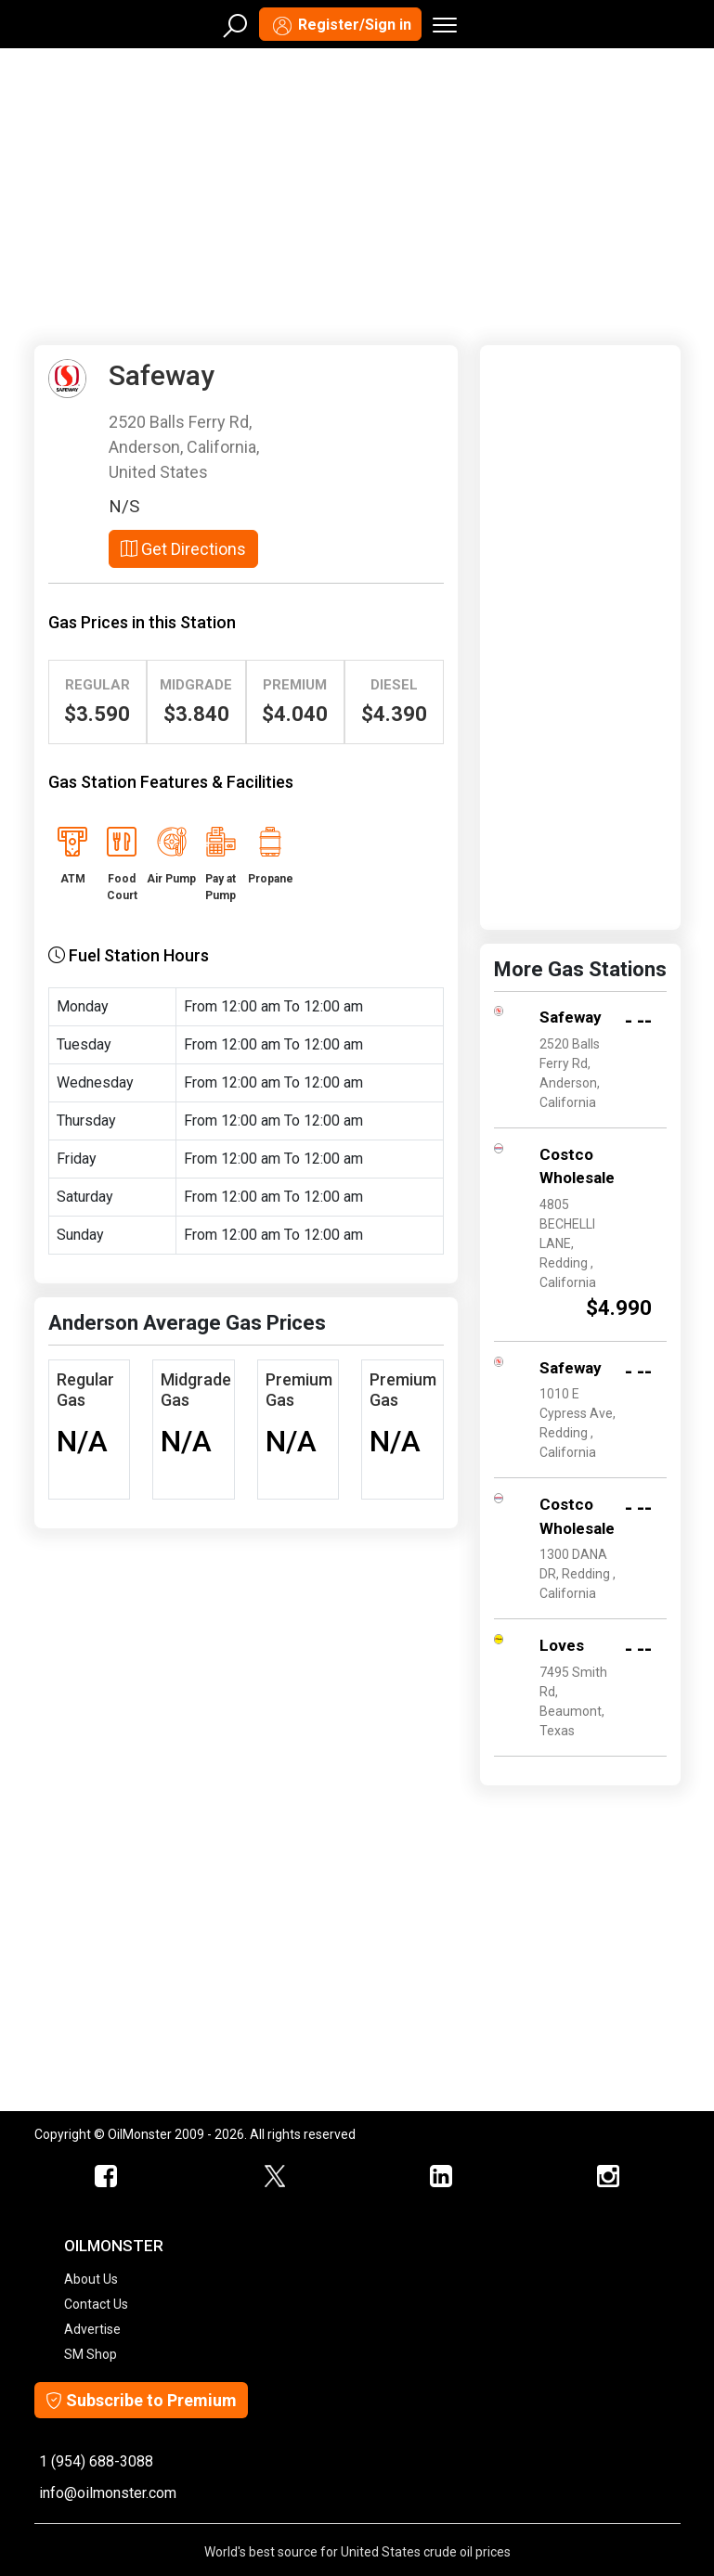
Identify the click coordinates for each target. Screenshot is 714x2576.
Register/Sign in (340, 26)
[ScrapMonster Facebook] (106, 2177)
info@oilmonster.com (107, 2493)
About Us (91, 2279)
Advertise (92, 2329)
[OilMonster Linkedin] (441, 2177)
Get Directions (183, 549)
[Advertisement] (357, 193)
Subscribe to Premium (141, 2400)
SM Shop (90, 2354)
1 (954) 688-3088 (96, 2461)
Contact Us (96, 2304)
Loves (561, 1645)
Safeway (570, 1017)
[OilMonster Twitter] (273, 2177)
